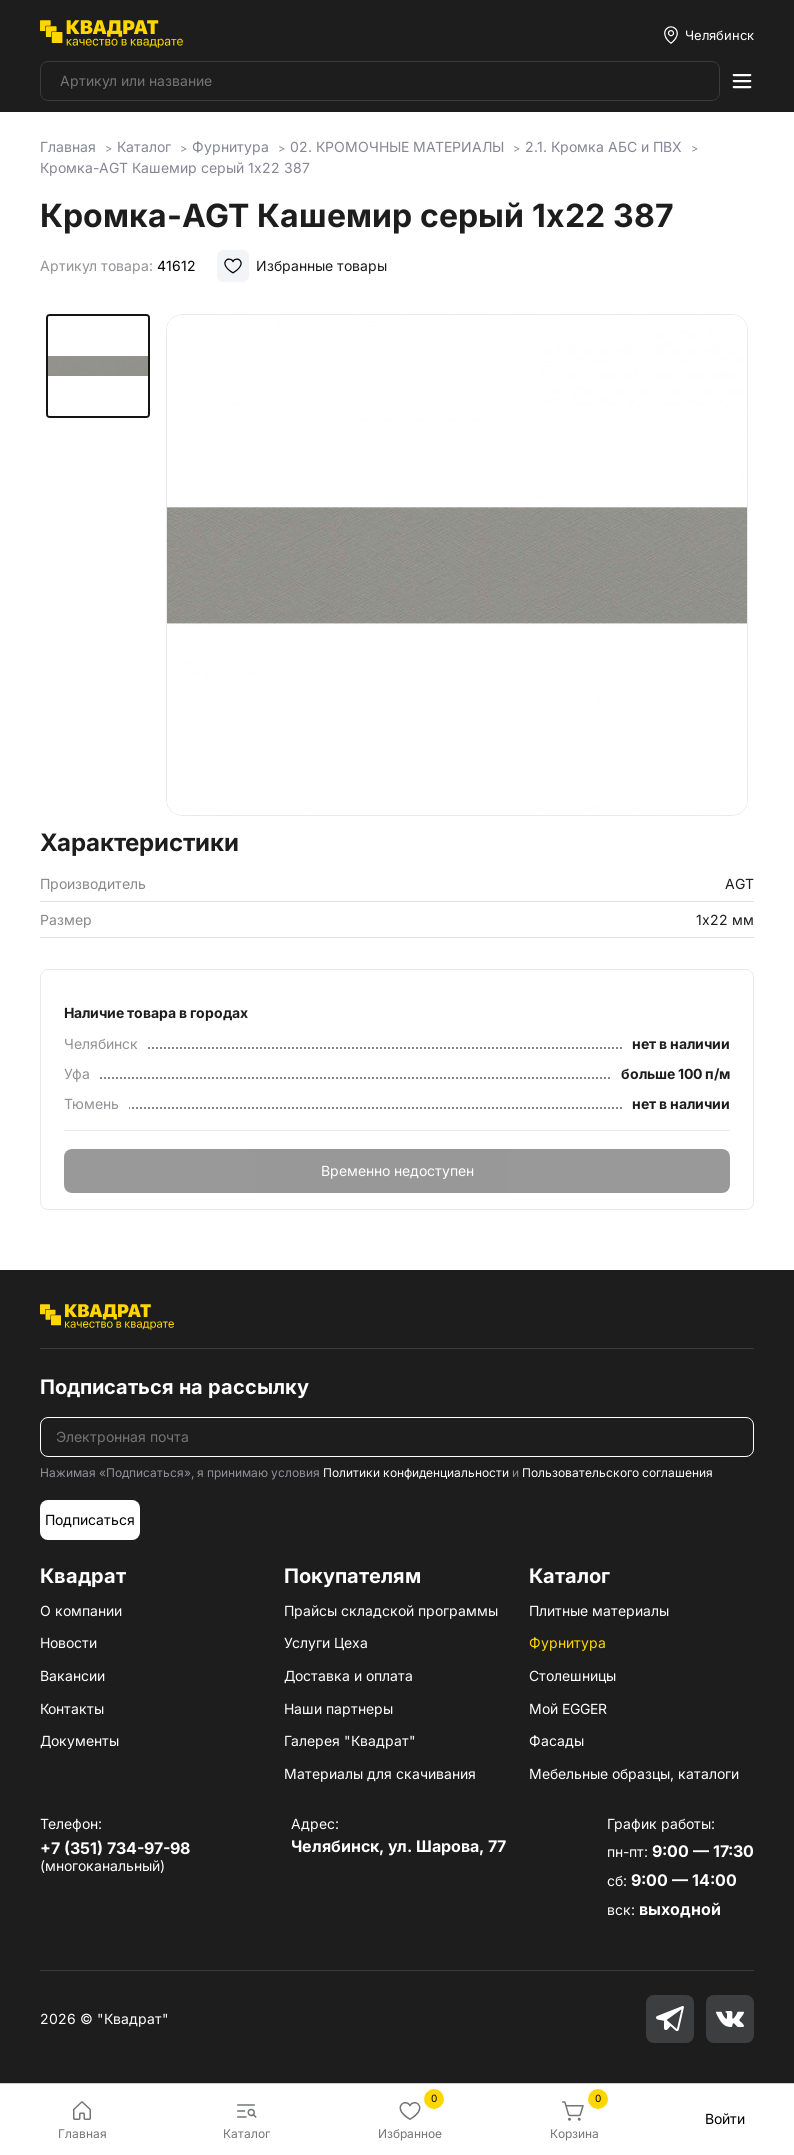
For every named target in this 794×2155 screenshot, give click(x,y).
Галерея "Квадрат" (350, 1740)
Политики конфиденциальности (416, 1472)
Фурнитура (567, 1642)
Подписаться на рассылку (174, 1387)
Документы (79, 1740)
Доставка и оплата (348, 1675)
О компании (81, 1610)
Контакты (72, 1708)
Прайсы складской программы (391, 1610)
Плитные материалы (599, 1610)
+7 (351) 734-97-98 (115, 1848)
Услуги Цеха (326, 1642)
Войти (725, 2118)
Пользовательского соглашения (617, 1472)
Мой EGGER (568, 1708)
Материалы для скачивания (380, 1773)
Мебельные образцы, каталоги (634, 1773)
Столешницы (572, 1675)
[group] (457, 565)
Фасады (556, 1740)
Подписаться (90, 1519)
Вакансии (72, 1675)
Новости (68, 1642)
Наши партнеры (338, 1708)
